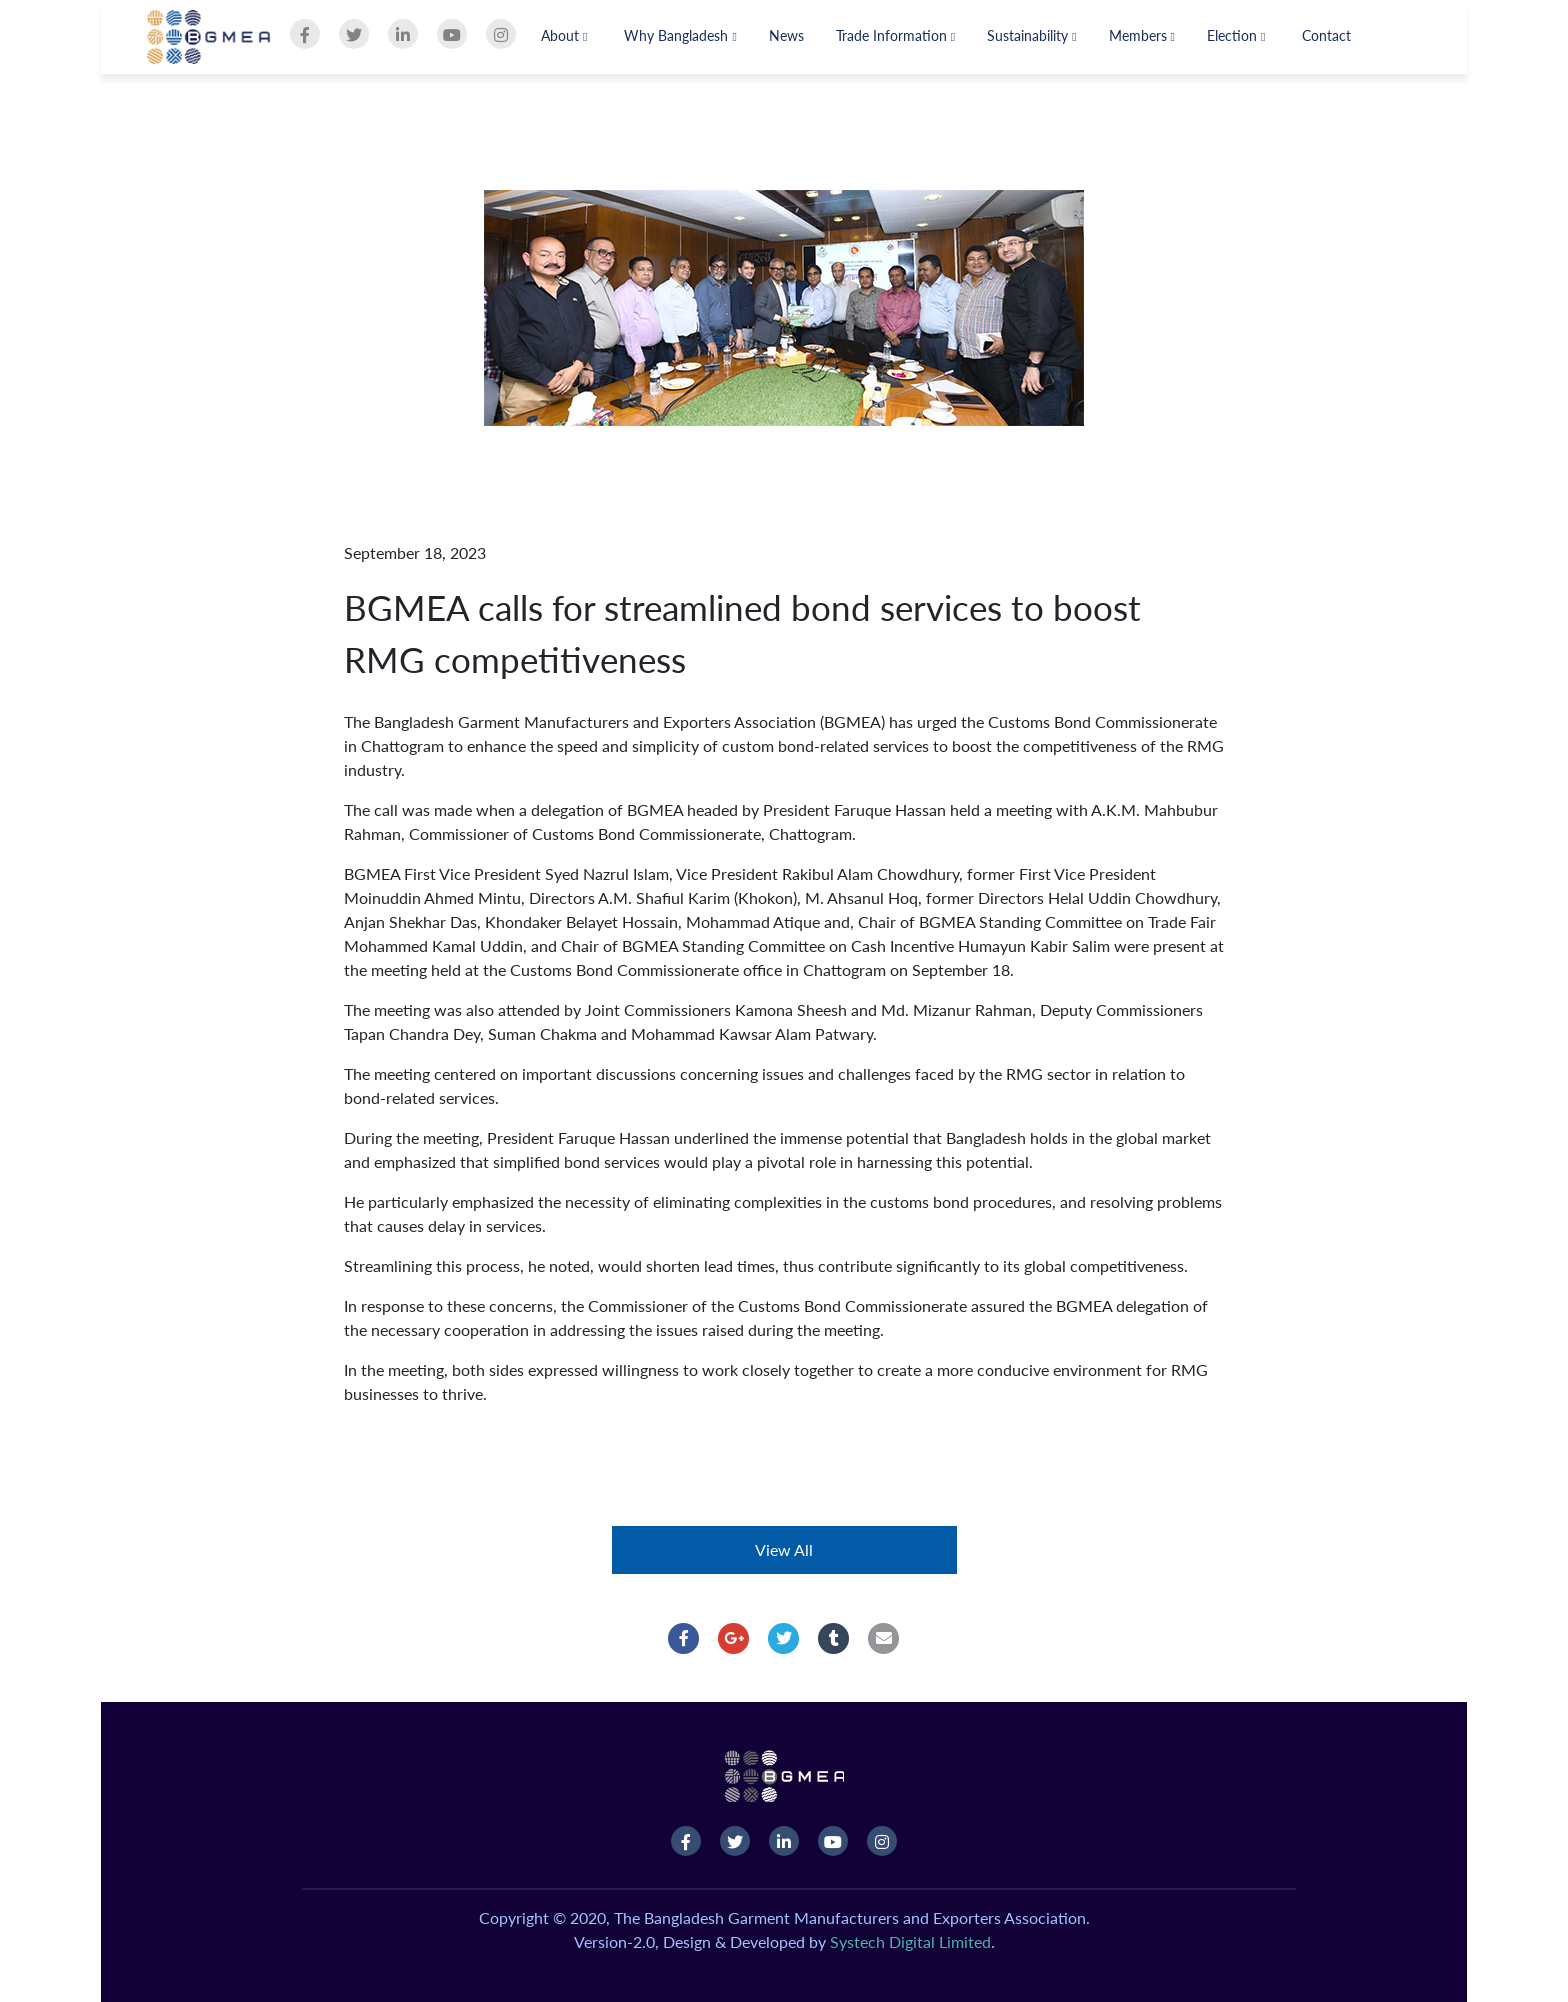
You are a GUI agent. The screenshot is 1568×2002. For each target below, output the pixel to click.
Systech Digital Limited (910, 1941)
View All (784, 1549)
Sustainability (1031, 35)
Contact (1326, 35)
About (564, 35)
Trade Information (895, 35)
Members (1142, 35)
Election (1236, 35)
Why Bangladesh (680, 35)
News (786, 35)
